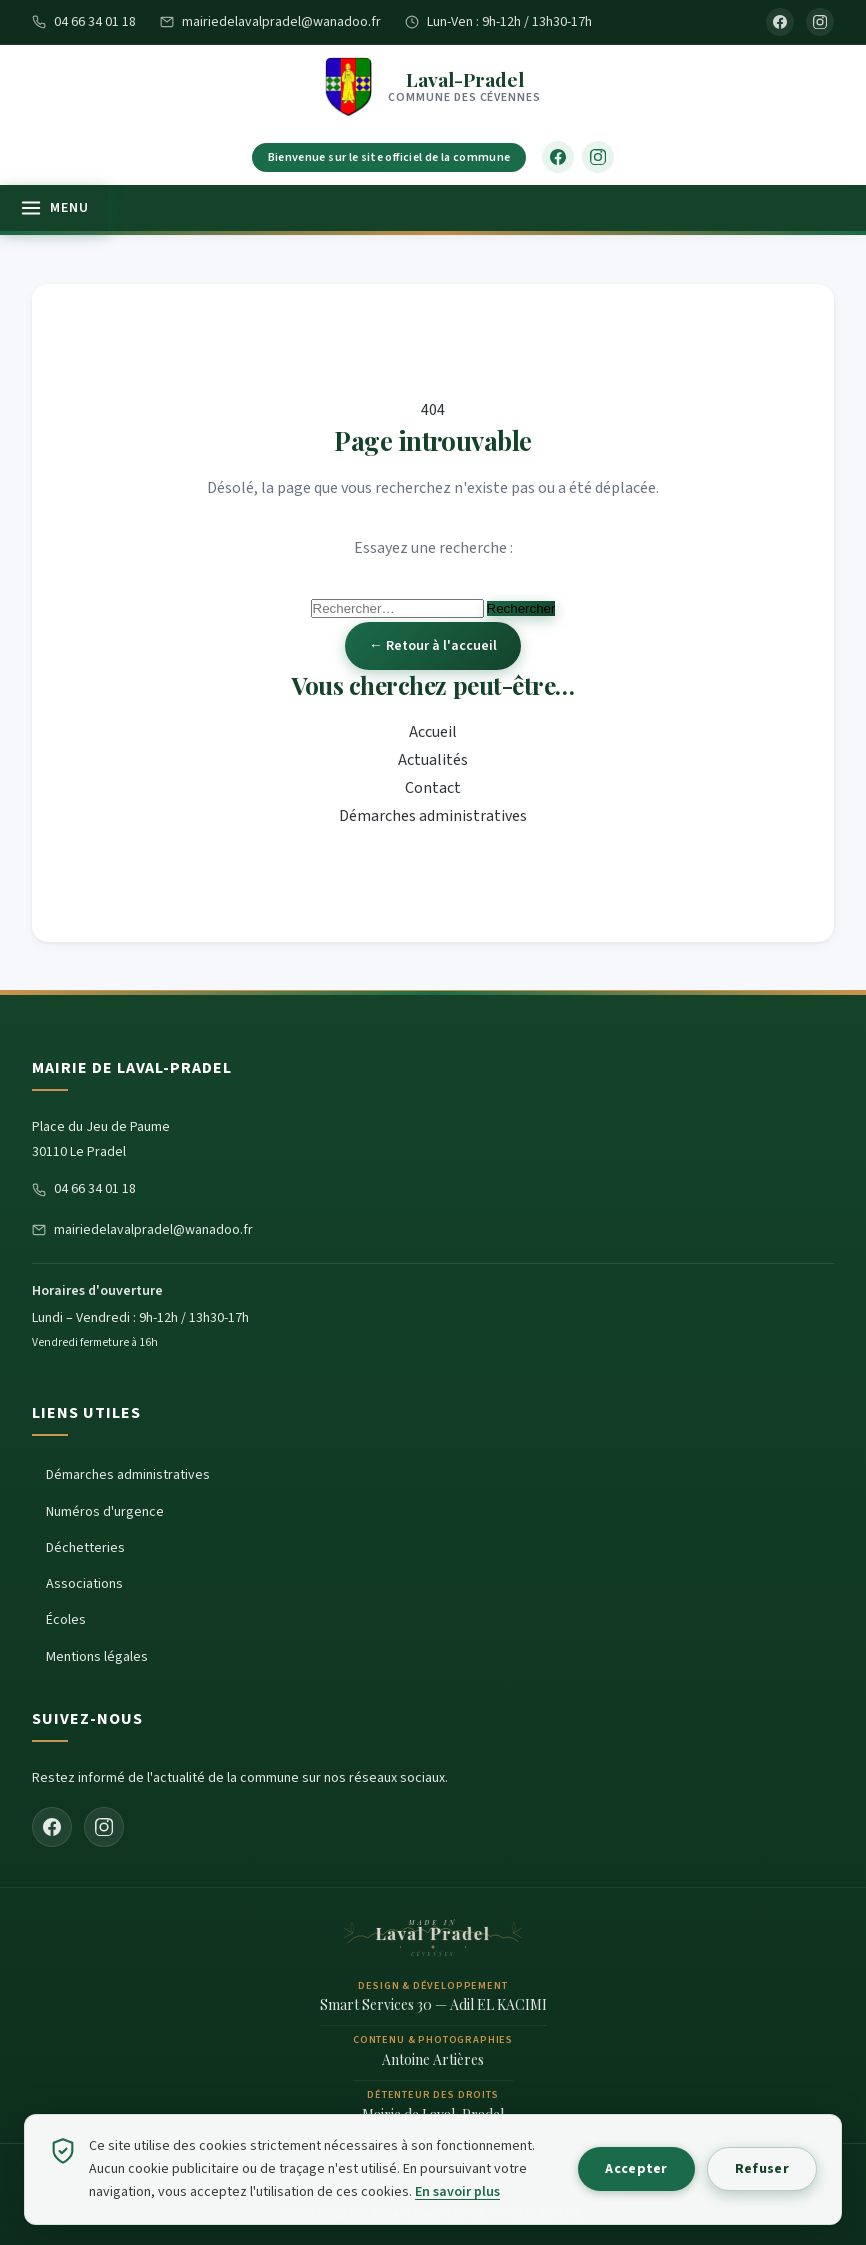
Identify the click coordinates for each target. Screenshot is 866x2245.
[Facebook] (780, 22)
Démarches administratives (433, 816)
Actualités (433, 760)
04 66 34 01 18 (84, 22)
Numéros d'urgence (105, 1512)
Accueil (433, 732)
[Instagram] (820, 22)
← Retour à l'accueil (433, 646)
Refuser (761, 2169)
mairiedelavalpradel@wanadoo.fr (270, 22)
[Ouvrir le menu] (54, 208)
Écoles (66, 1620)
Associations (84, 1584)
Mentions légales (97, 1657)
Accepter (634, 2169)
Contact (433, 788)
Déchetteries (85, 1548)
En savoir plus (457, 2192)
